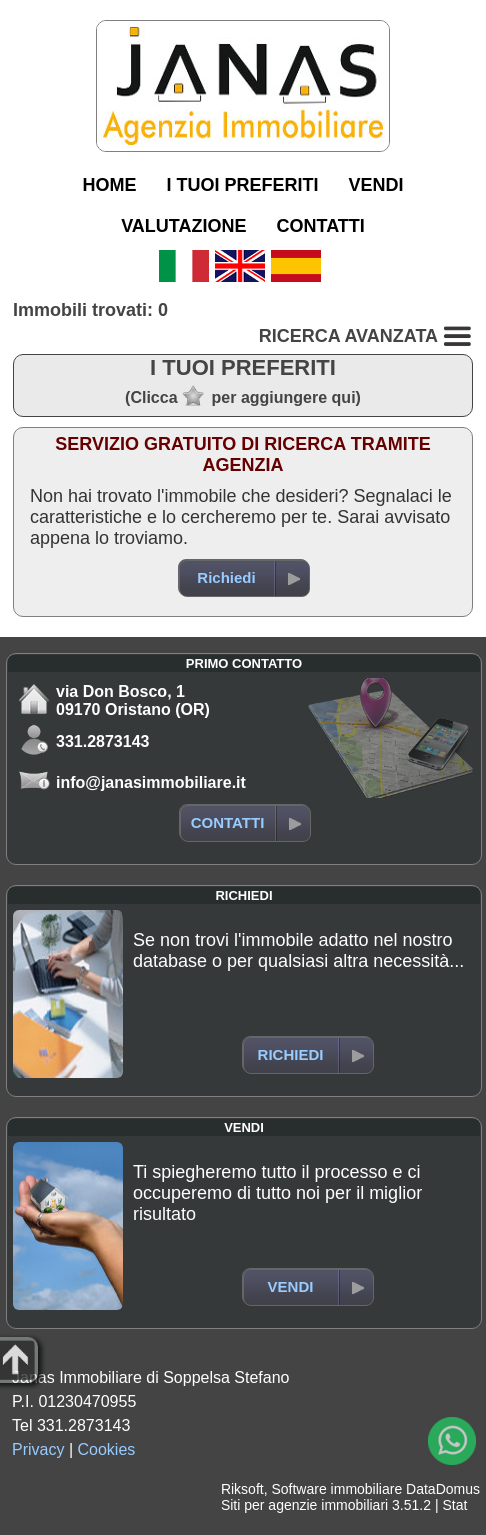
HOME (109, 185)
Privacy (38, 1449)
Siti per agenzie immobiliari (304, 1505)
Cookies (107, 1449)
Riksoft (242, 1489)
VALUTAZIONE (183, 226)
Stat (454, 1505)
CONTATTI (321, 226)
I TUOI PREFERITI (242, 185)
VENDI (375, 185)
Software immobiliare (336, 1489)
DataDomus (443, 1489)
